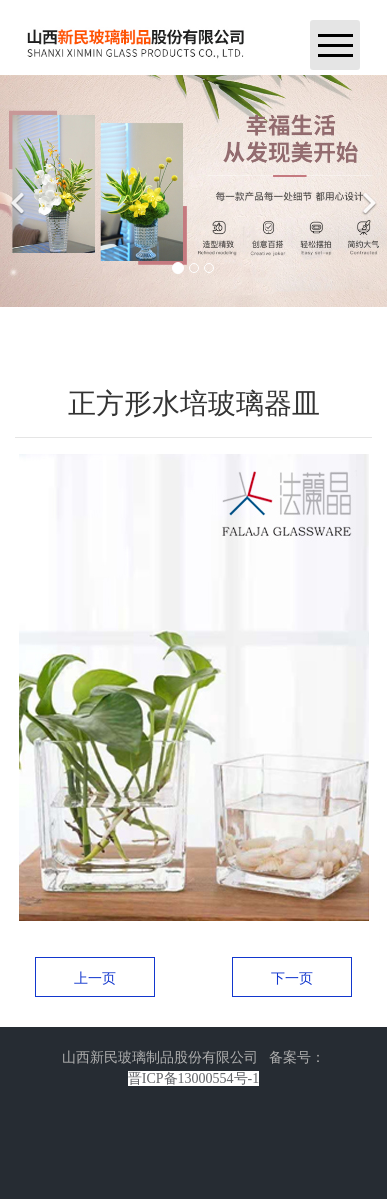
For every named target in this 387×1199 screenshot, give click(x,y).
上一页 (95, 978)
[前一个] (20, 191)
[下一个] (367, 191)
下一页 (292, 978)
